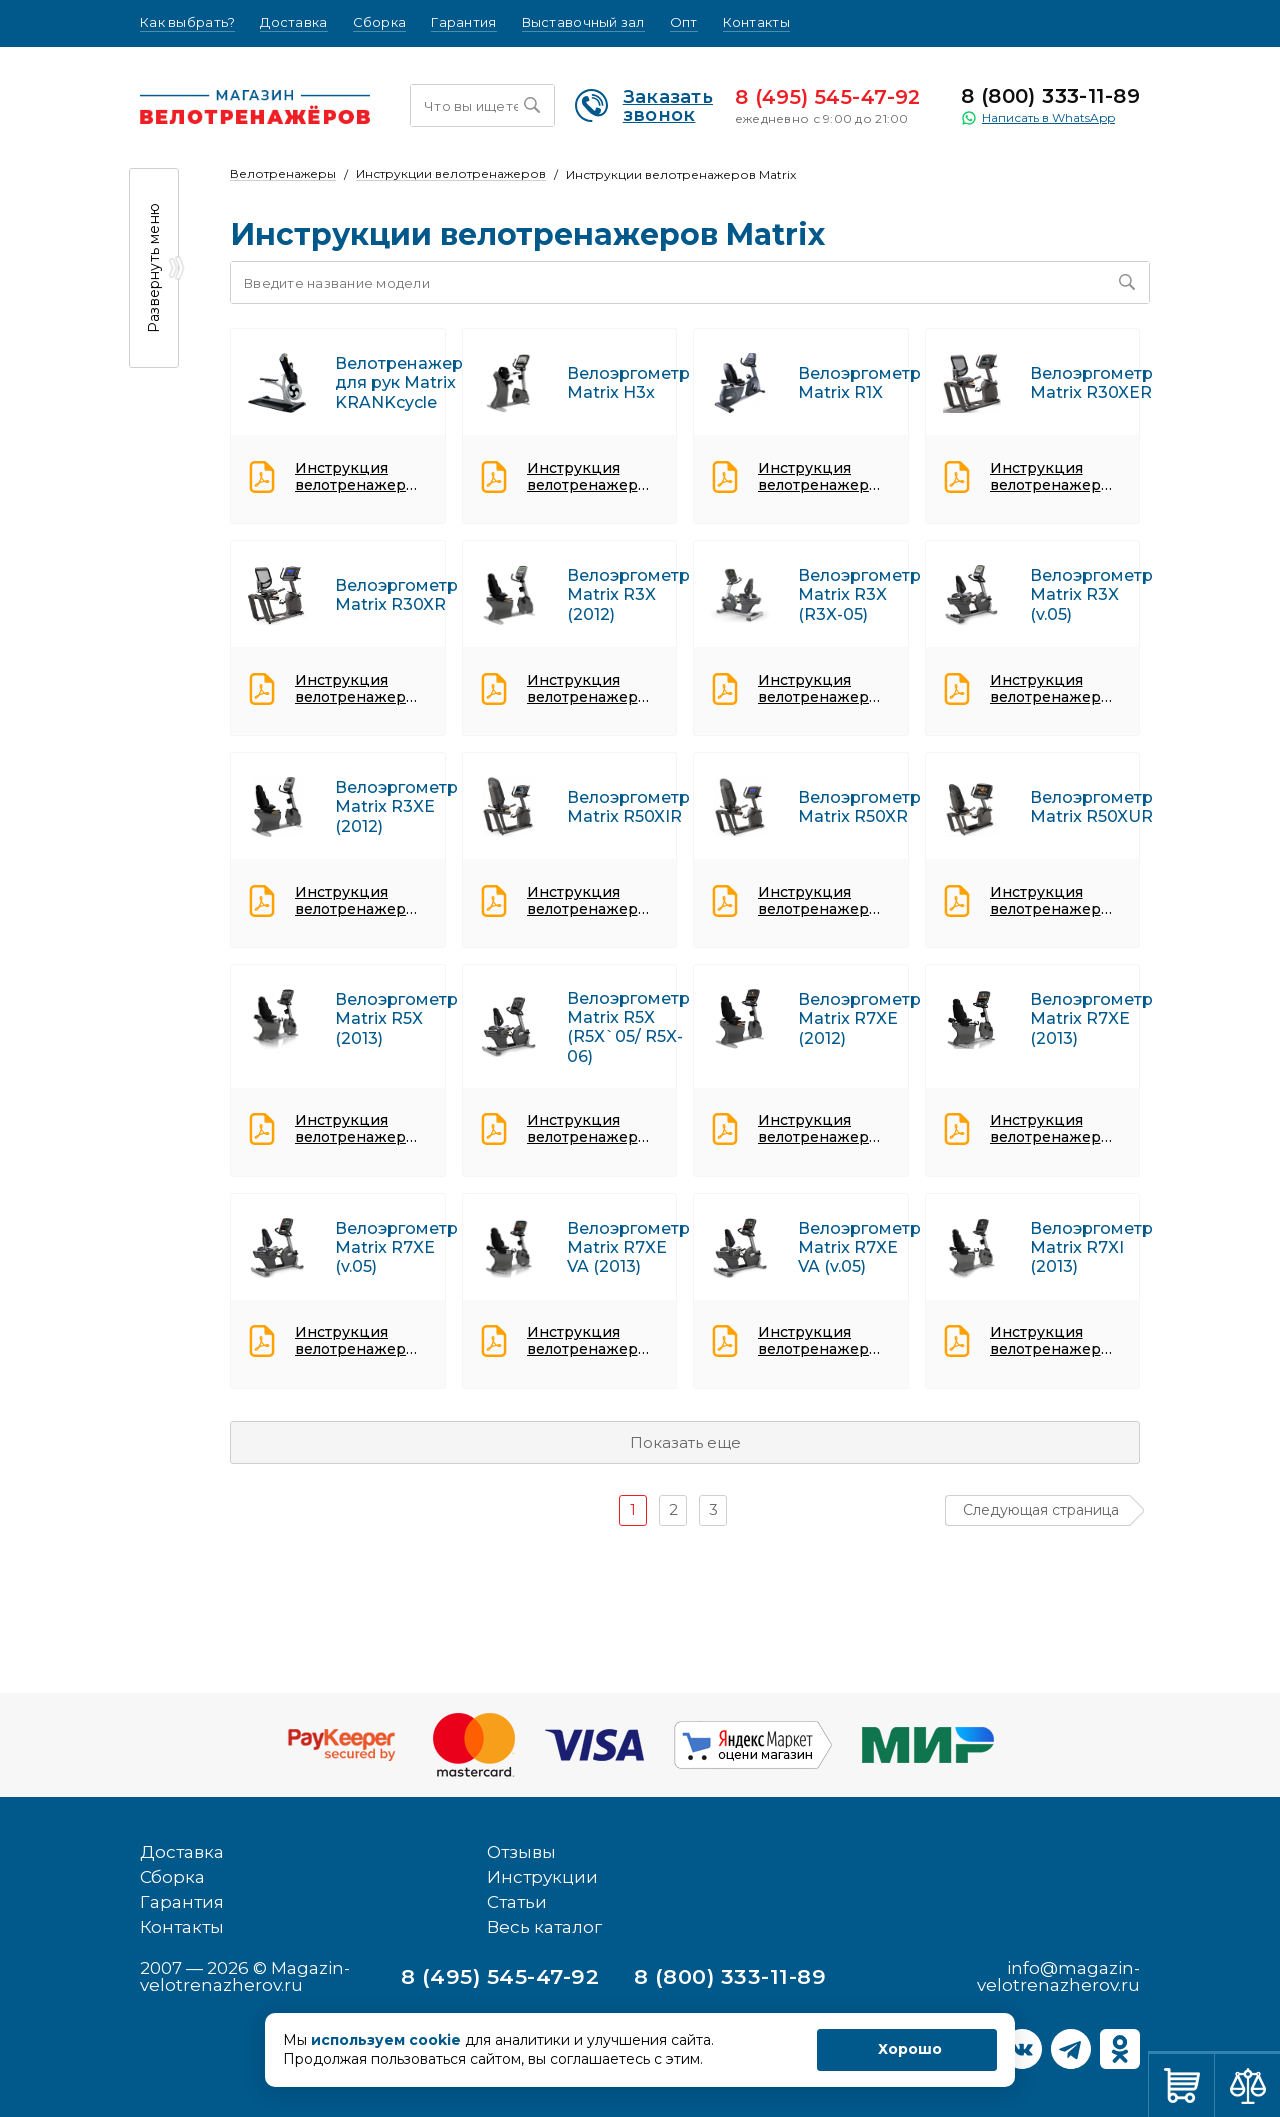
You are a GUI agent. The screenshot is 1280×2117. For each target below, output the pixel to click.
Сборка (380, 22)
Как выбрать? (187, 22)
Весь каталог (544, 1927)
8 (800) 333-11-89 (1050, 96)
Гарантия (463, 22)
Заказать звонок (644, 106)
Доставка (293, 22)
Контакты (756, 22)
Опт (684, 22)
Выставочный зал (583, 22)
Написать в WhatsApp (1038, 118)
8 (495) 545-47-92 (828, 97)
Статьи (517, 1902)
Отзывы (521, 1852)
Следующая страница (1041, 1510)
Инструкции (542, 1877)
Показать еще (685, 1442)
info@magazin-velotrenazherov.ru (1058, 1976)
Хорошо (910, 2049)
